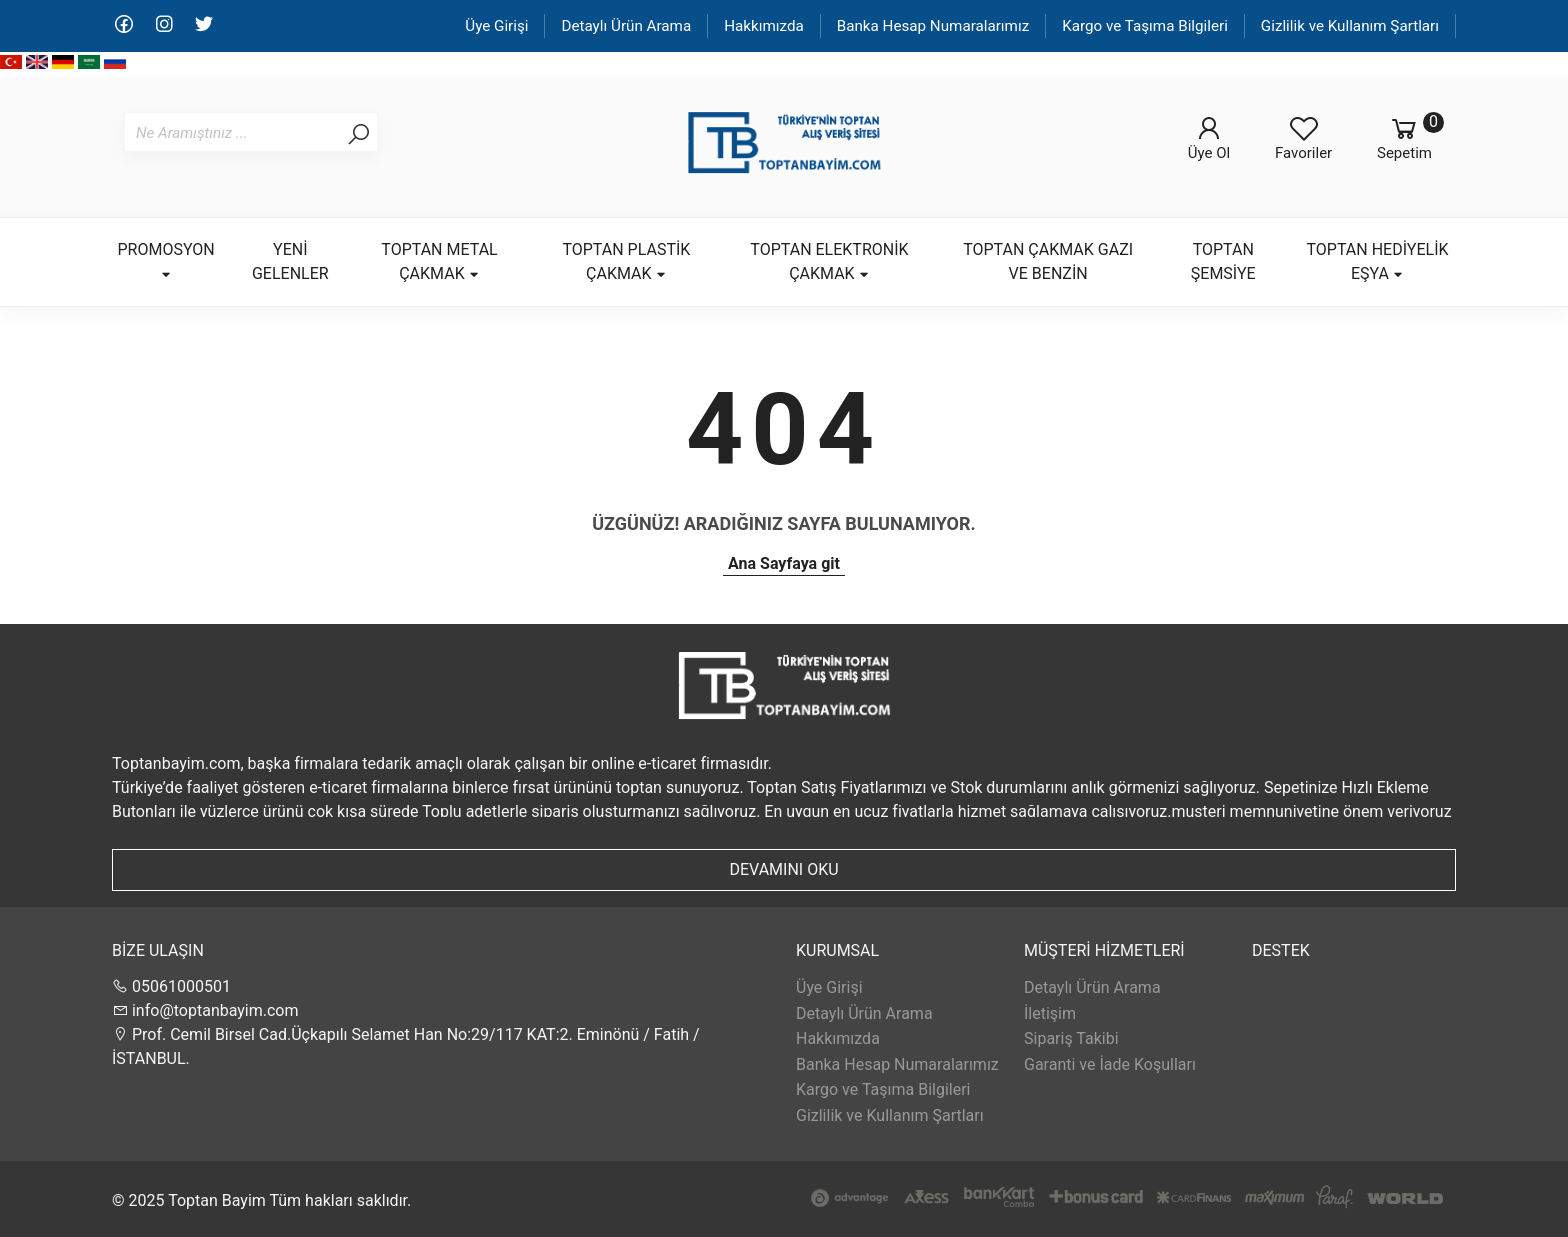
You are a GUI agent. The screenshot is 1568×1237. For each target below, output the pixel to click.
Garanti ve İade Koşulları (1110, 1064)
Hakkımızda (764, 26)
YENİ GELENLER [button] (290, 261)
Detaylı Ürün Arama (626, 26)
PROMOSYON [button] (166, 260)
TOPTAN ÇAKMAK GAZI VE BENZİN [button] (1048, 261)
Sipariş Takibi (1071, 1038)
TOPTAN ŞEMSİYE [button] (1223, 261)
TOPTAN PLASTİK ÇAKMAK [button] (626, 261)
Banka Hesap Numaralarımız (933, 26)
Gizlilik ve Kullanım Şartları (1350, 26)
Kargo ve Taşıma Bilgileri (1145, 26)
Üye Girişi (496, 26)
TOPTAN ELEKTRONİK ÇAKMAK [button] (829, 261)
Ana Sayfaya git (784, 563)
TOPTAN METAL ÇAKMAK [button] (439, 261)
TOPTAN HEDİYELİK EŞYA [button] (1378, 261)
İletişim (1050, 1013)
